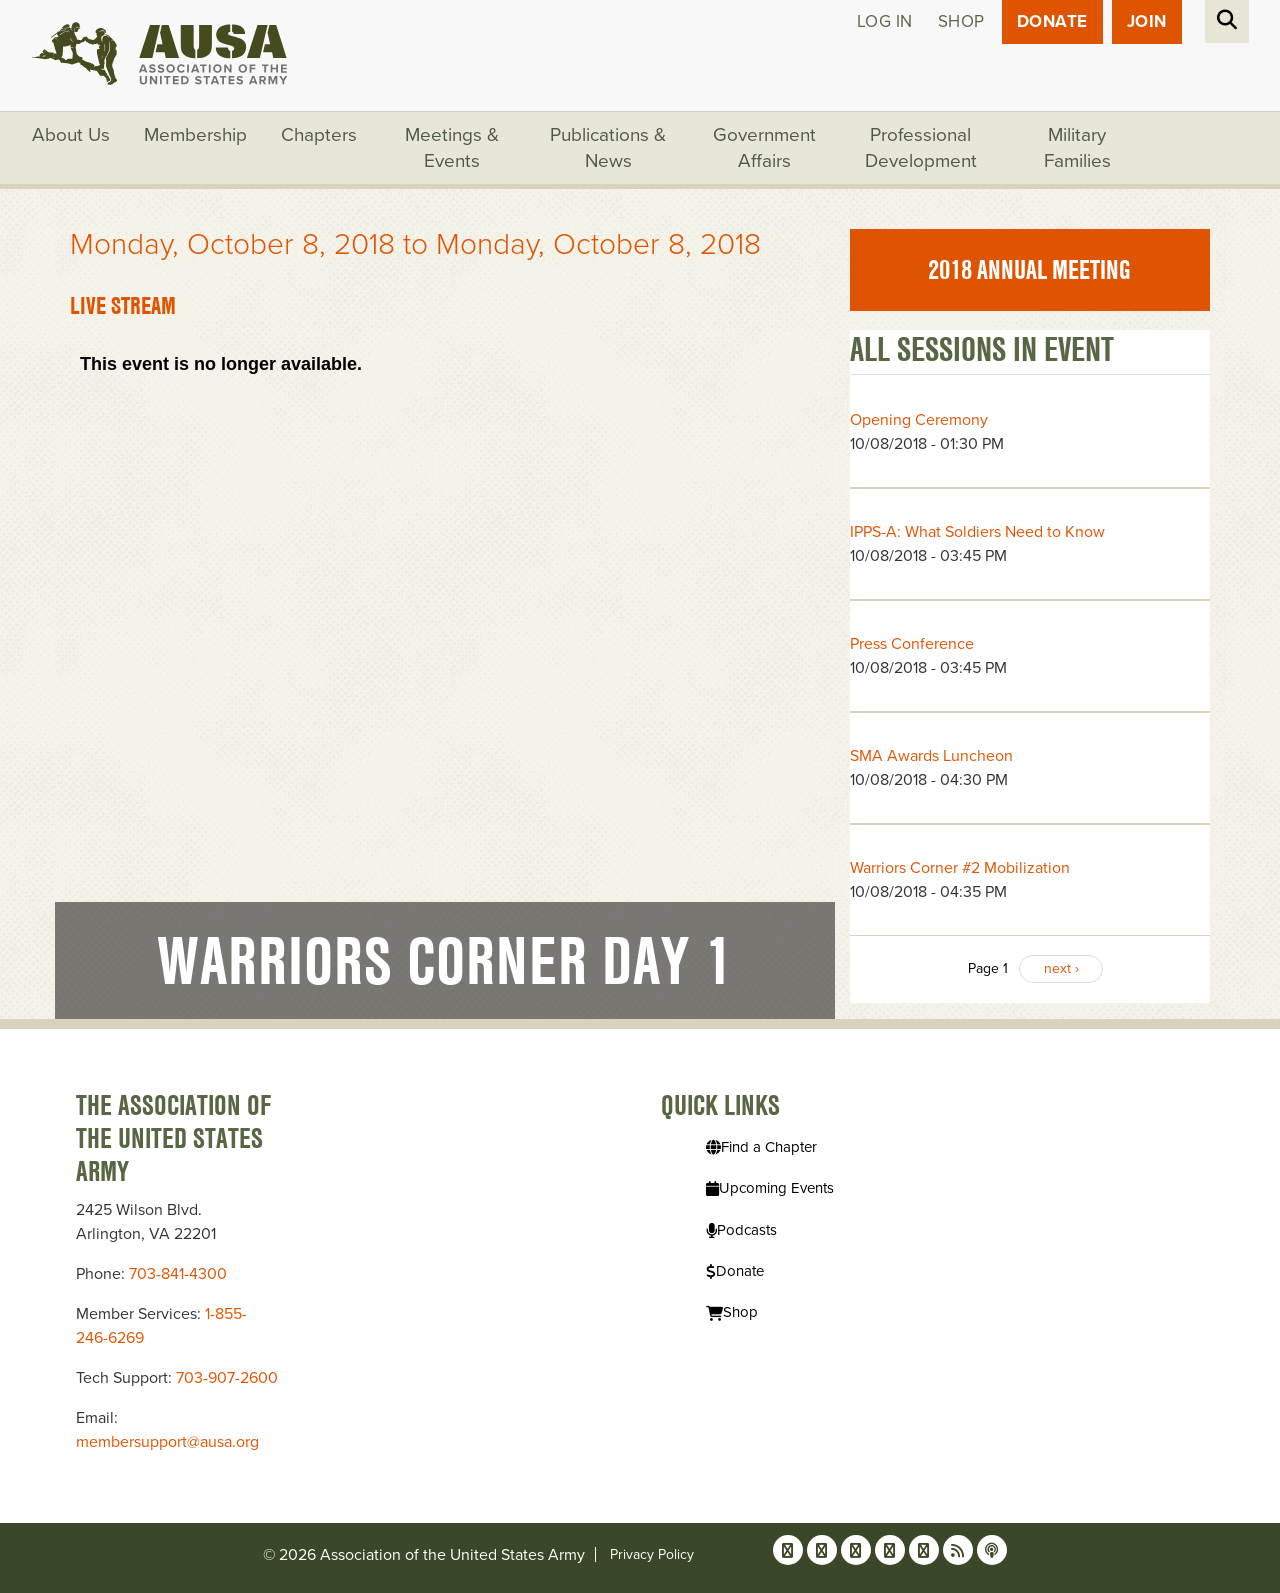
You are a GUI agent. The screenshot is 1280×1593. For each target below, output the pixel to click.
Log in (885, 21)
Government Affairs (764, 148)
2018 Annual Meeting (1029, 270)
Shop (961, 21)
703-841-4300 (178, 1274)
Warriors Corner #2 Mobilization (960, 868)
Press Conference (912, 644)
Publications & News (608, 148)
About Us (71, 135)
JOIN (1147, 21)
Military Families (1077, 148)
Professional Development (921, 148)
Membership (195, 135)
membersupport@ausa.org (167, 1442)
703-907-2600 (227, 1378)
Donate (1052, 21)
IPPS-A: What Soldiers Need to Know (977, 532)
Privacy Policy (652, 1554)
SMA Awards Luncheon (931, 756)
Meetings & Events (452, 148)
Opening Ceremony (919, 420)
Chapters (319, 135)
